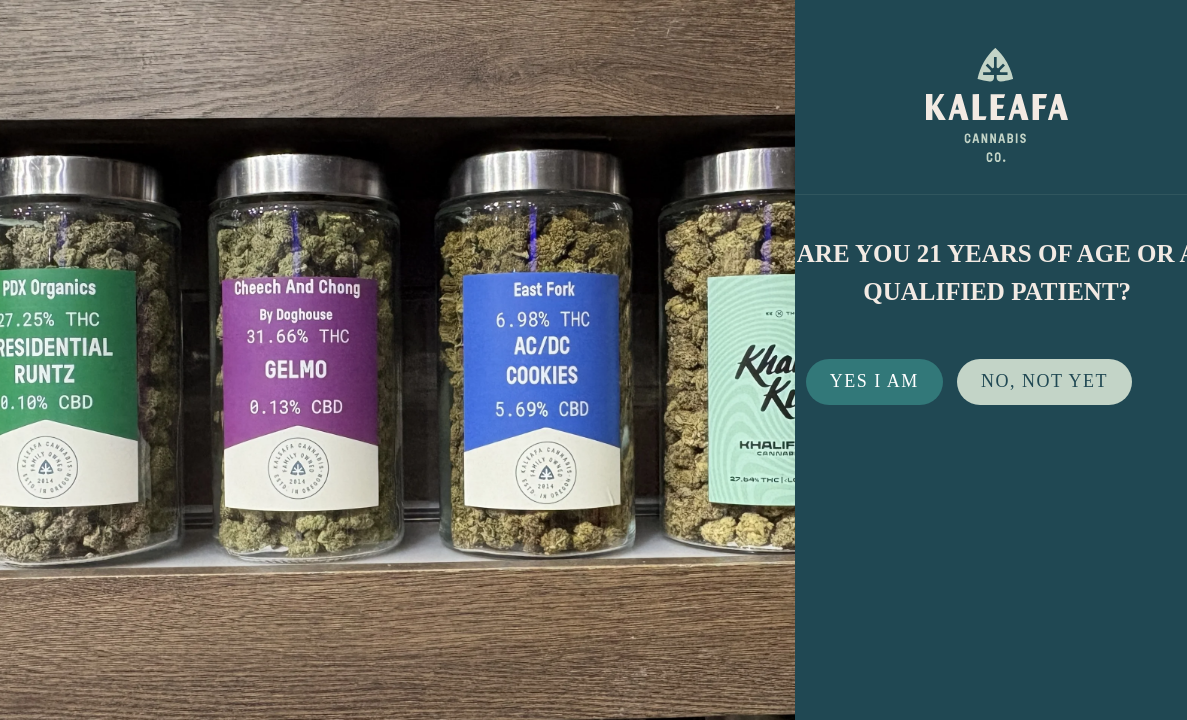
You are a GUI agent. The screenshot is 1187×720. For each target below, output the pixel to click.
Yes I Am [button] (874, 381)
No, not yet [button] (1044, 381)
